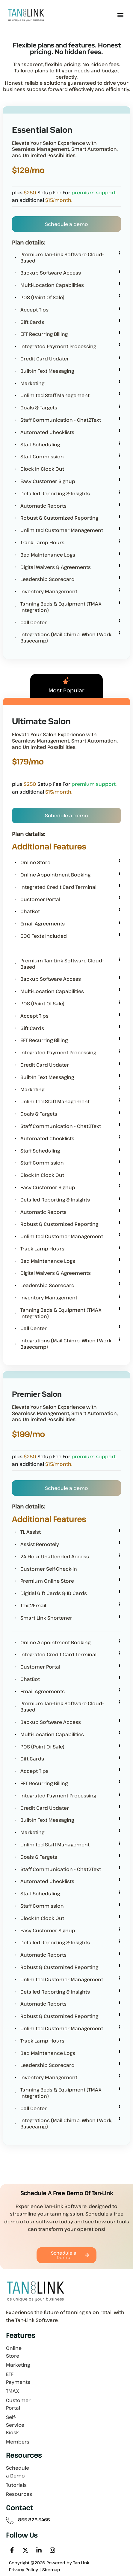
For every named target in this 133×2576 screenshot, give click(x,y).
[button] (121, 15)
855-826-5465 (34, 2520)
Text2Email (33, 1605)
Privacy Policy (23, 2569)
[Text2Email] (119, 1603)
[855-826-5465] (9, 2520)
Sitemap (50, 2569)
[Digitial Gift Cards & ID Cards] (119, 1591)
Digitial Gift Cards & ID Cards (53, 1593)
